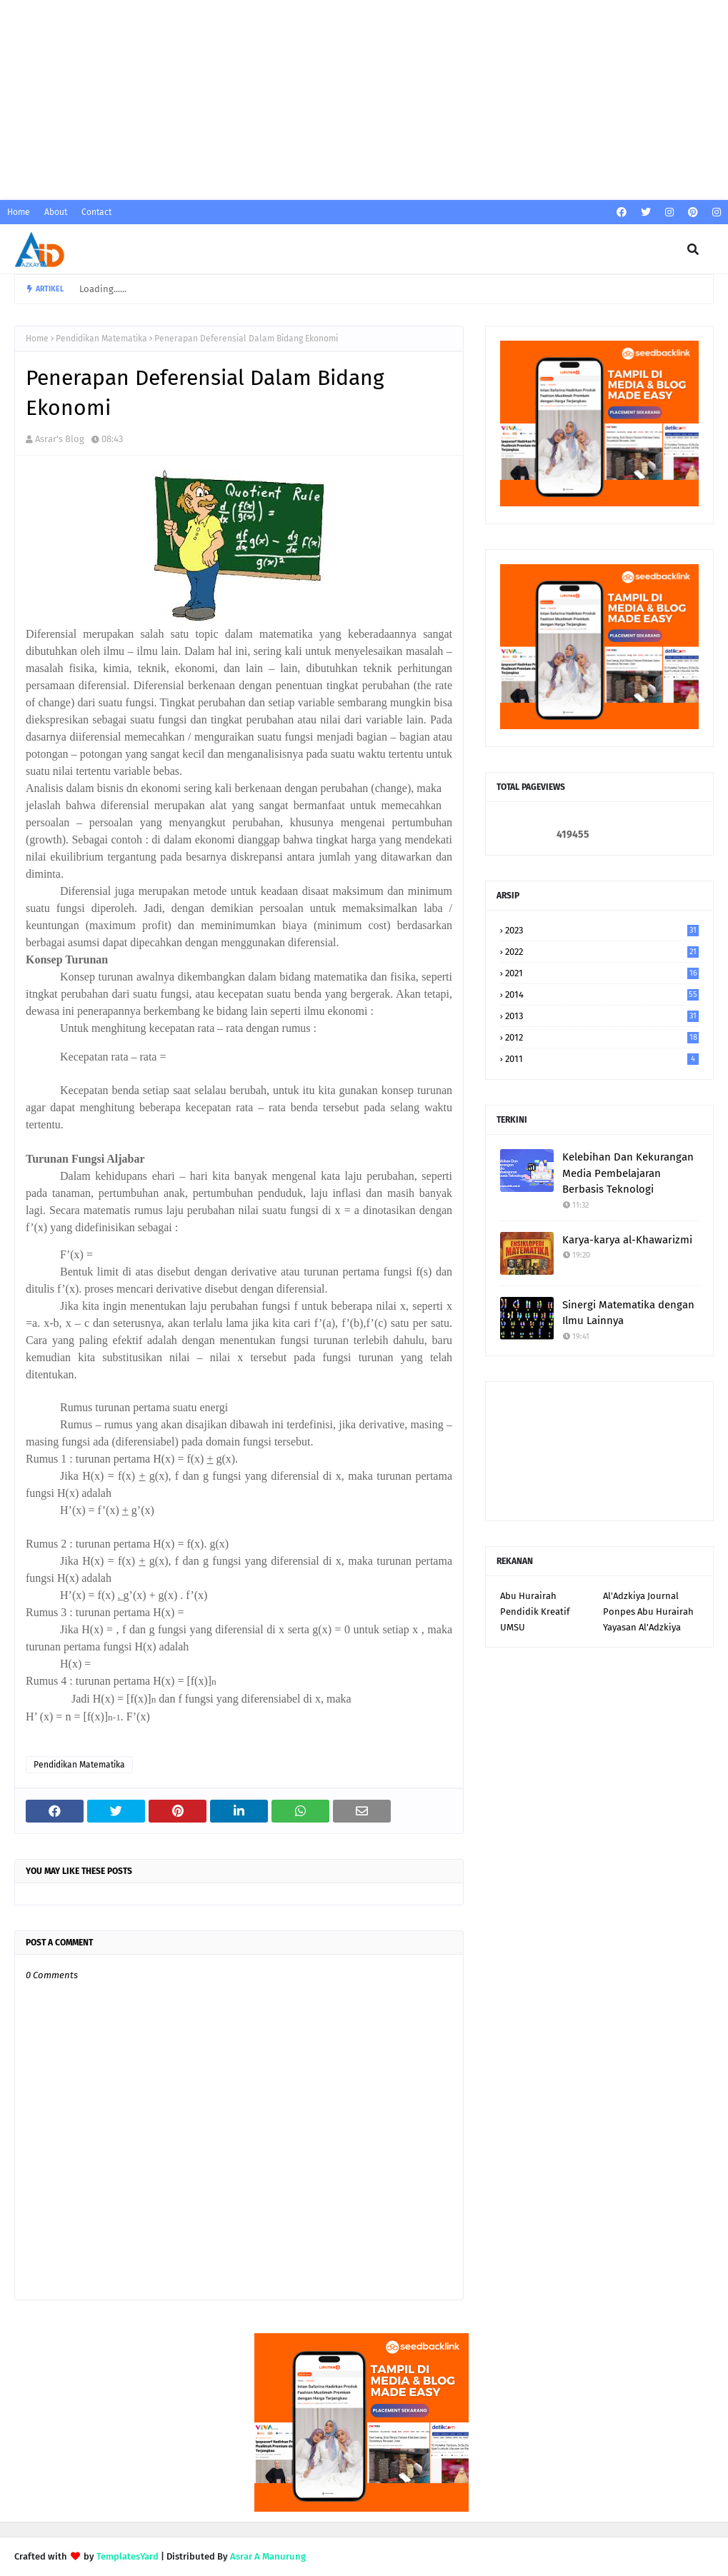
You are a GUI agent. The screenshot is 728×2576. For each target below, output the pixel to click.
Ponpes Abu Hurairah (648, 1611)
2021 (602, 973)
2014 (602, 994)
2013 (602, 1016)
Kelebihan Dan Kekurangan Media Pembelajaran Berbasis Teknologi (628, 1173)
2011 (602, 1058)
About (55, 212)
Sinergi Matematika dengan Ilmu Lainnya (628, 1313)
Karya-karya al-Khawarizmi (627, 1239)
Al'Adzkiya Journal (641, 1595)
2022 (602, 951)
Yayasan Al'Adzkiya (642, 1627)
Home (18, 212)
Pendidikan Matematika (101, 339)
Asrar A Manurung (268, 2556)
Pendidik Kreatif (534, 1611)
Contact (96, 212)
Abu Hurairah (528, 1595)
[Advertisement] (364, 100)
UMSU (512, 1627)
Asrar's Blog (59, 438)
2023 (602, 930)
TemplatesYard (127, 2556)
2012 (602, 1037)
